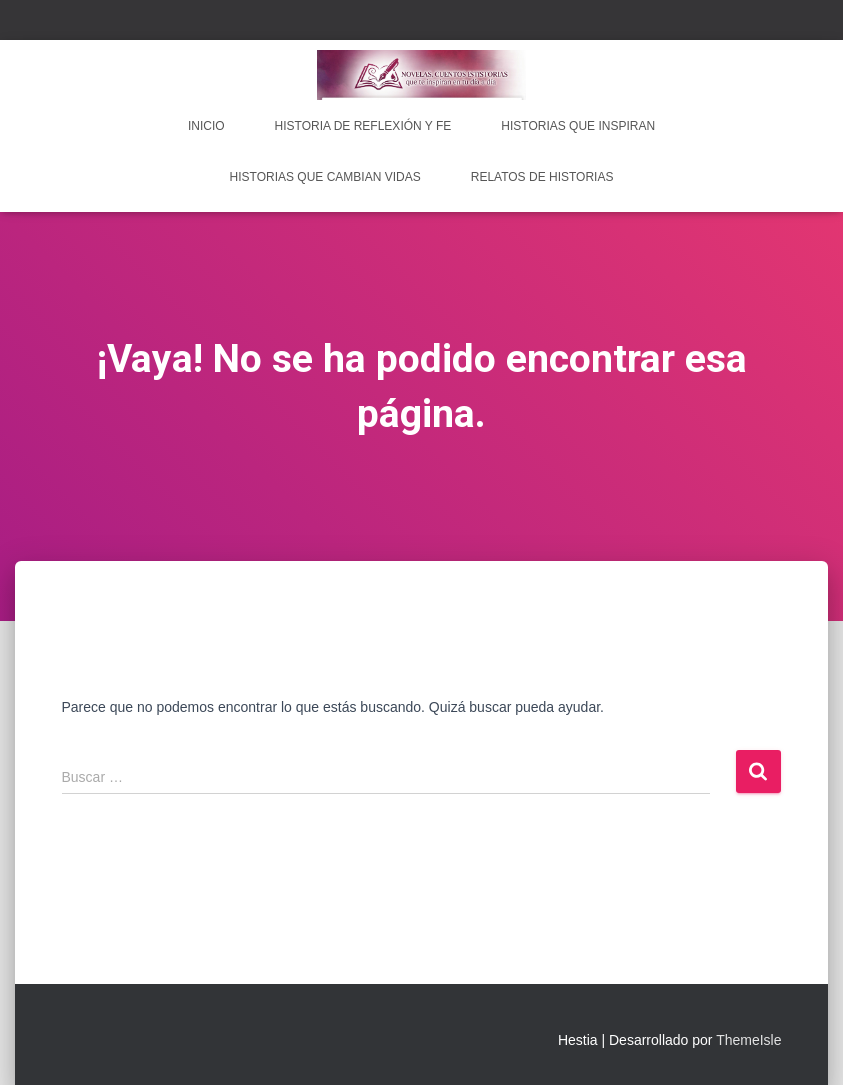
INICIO (206, 126)
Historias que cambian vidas (325, 177)
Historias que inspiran (578, 126)
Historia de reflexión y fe (363, 126)
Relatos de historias (542, 177)
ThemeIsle (748, 1040)
